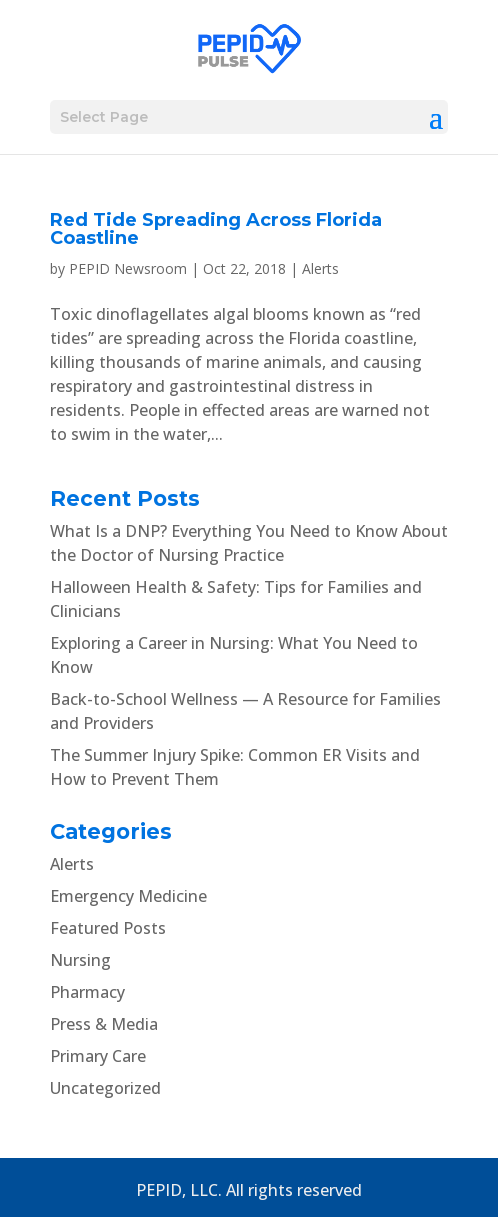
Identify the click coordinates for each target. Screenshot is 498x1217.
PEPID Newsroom (128, 268)
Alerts (320, 268)
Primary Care (98, 1056)
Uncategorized (105, 1088)
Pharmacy (87, 992)
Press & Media (104, 1024)
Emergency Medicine (128, 896)
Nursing (80, 960)
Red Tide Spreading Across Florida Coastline (216, 229)
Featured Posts (108, 928)
